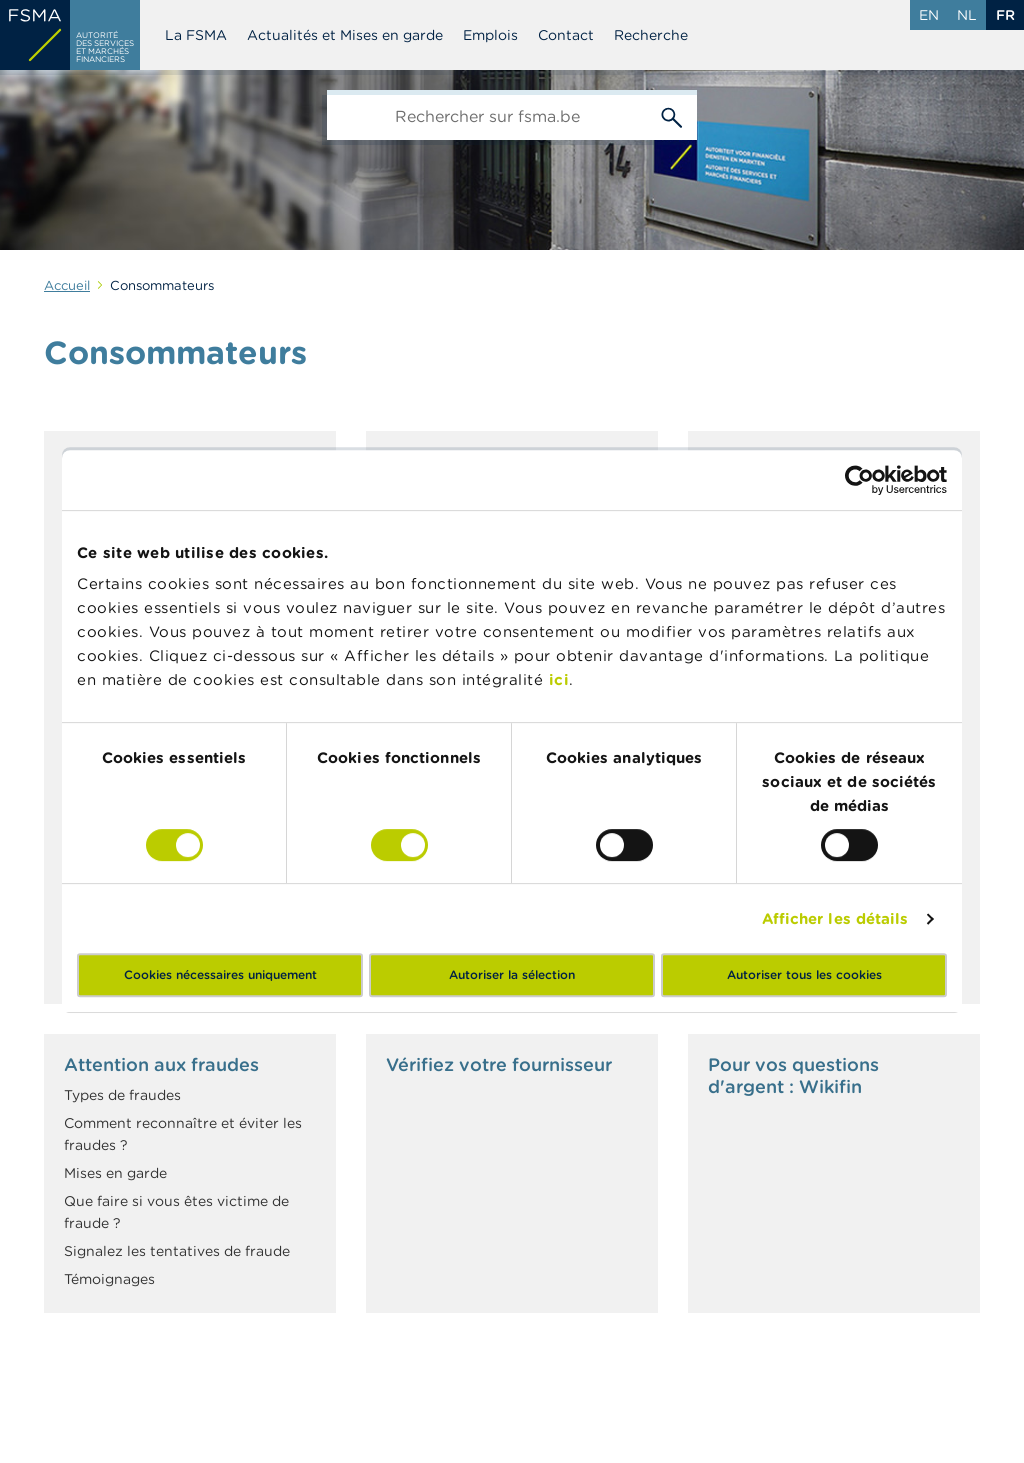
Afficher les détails (835, 918)
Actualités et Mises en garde (345, 35)
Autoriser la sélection (512, 974)
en (929, 15)
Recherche (651, 35)
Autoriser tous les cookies (804, 974)
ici (559, 679)
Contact (566, 35)
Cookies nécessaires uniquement (220, 974)
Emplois (490, 35)
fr (1005, 15)
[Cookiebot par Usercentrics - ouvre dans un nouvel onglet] (859, 480)
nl (967, 15)
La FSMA (196, 35)
